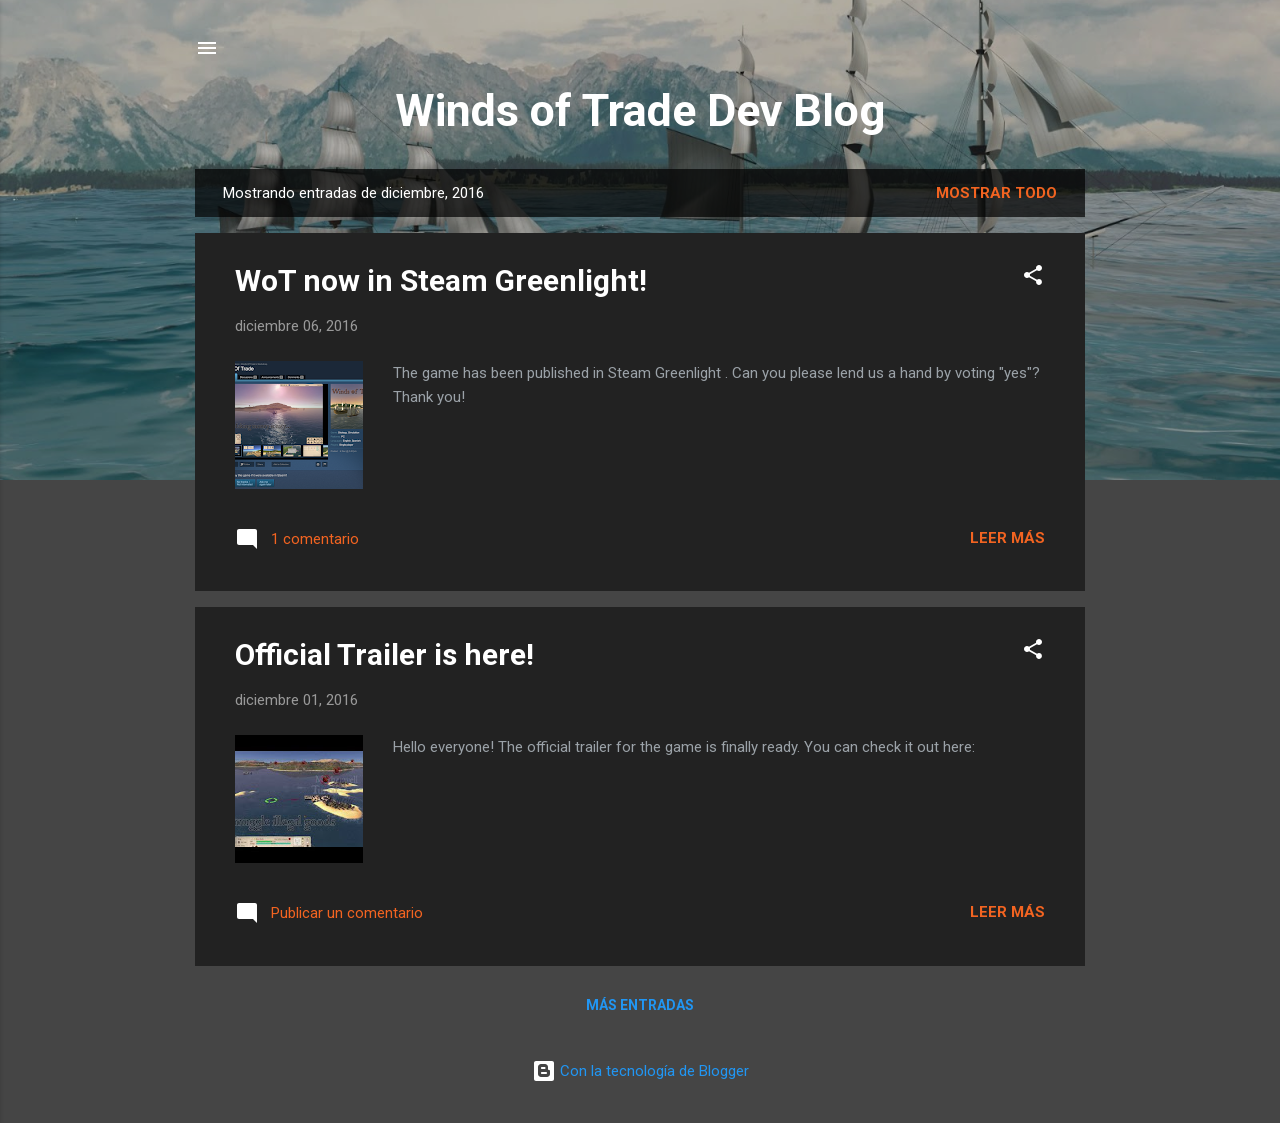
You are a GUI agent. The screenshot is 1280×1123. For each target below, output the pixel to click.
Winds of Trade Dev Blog (640, 110)
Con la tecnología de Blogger (640, 1071)
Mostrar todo (996, 193)
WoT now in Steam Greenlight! (441, 280)
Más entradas (640, 1005)
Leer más (1007, 538)
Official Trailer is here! (384, 654)
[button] (1033, 278)
